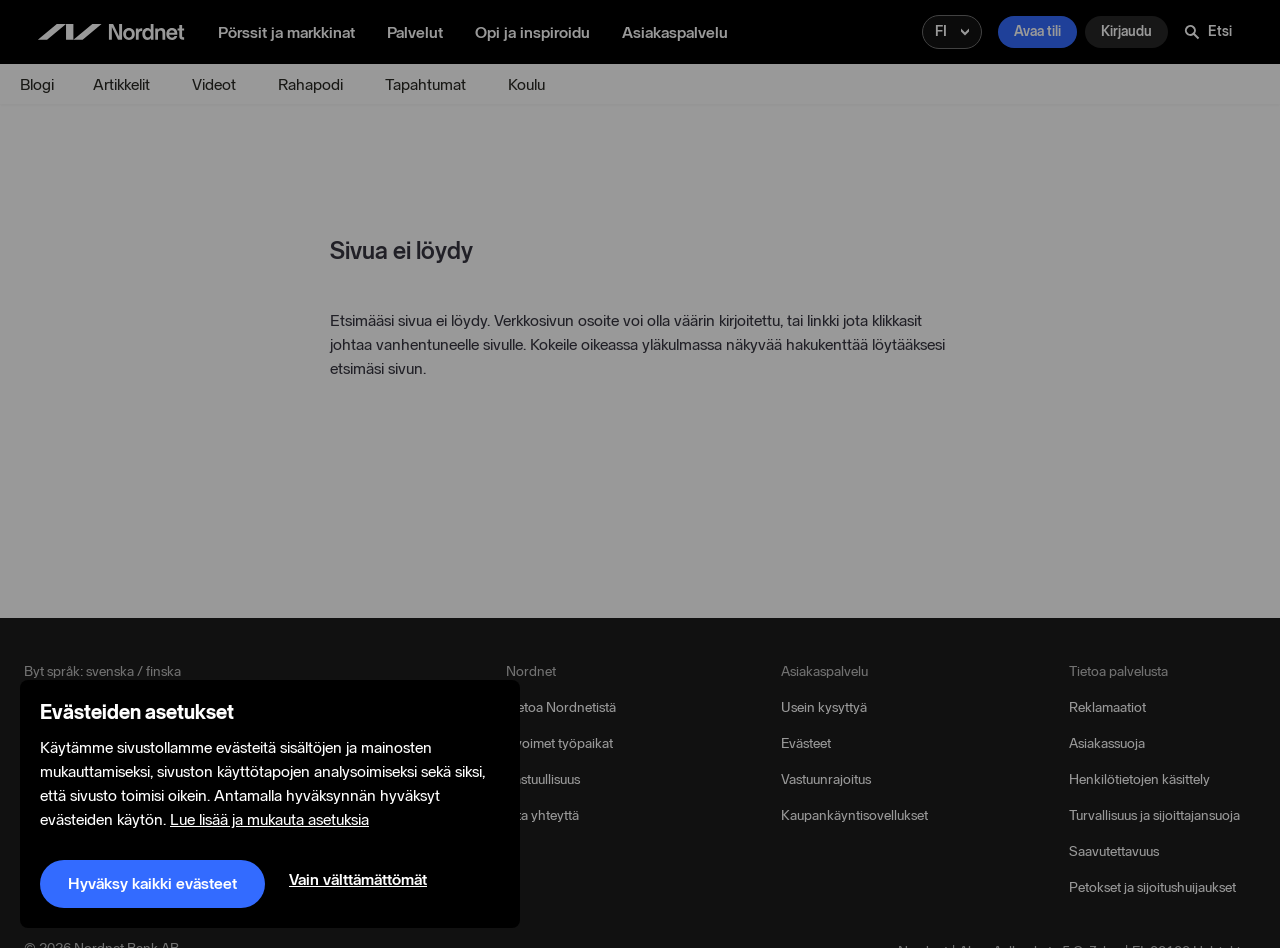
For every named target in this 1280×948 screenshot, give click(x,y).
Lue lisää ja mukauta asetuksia (269, 820)
